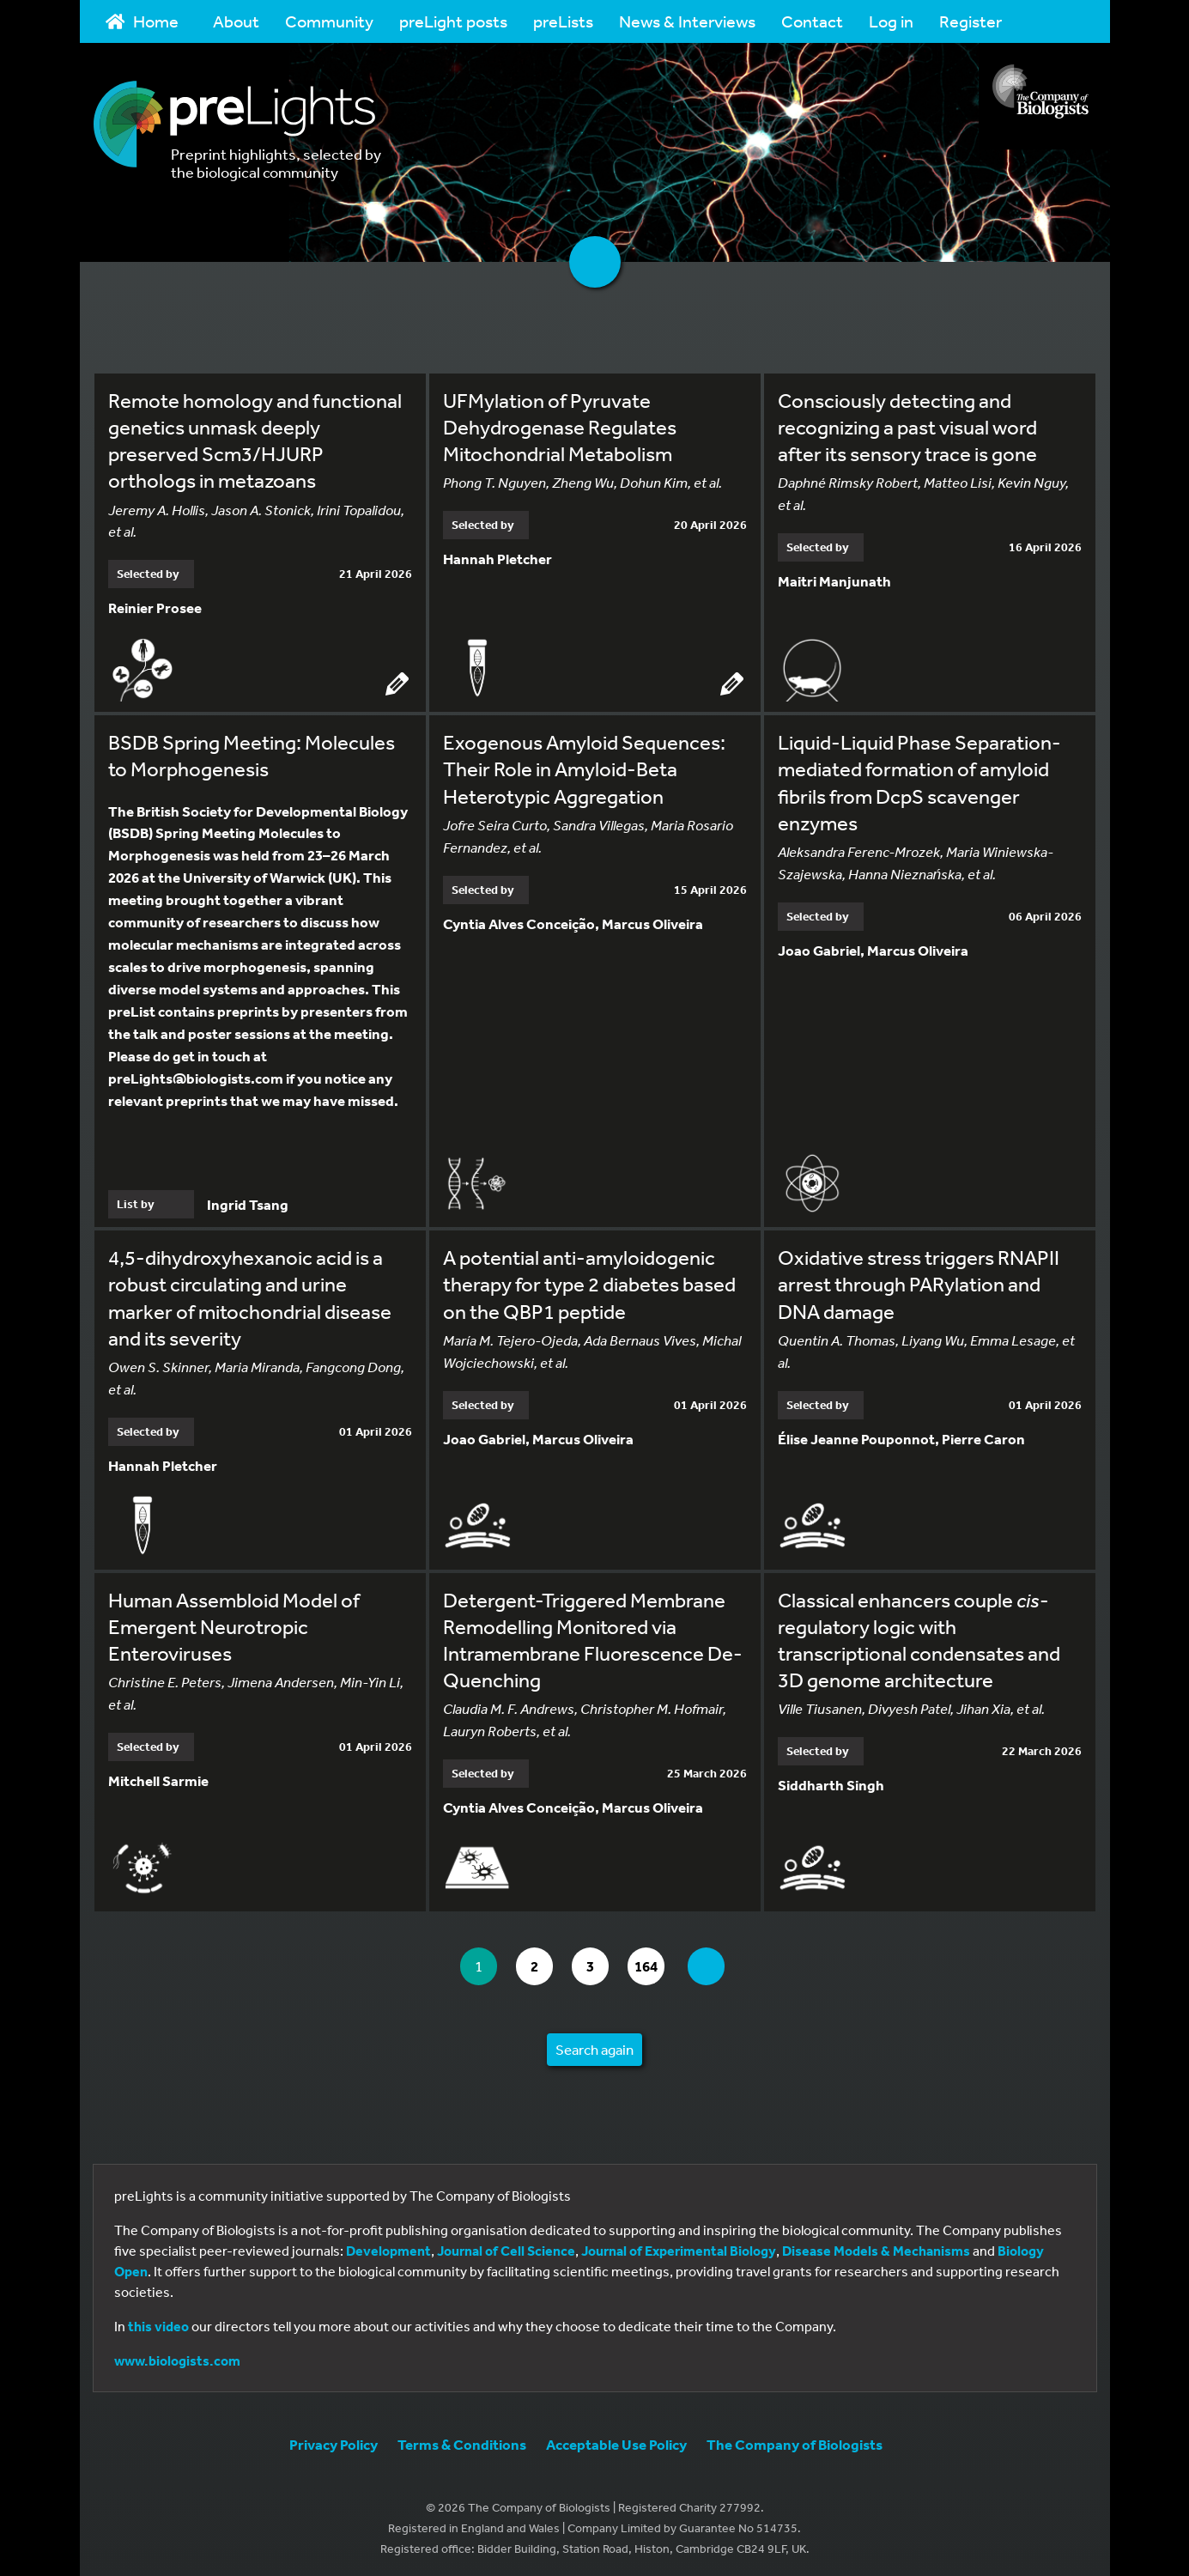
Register (970, 21)
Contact (812, 21)
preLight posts (453, 21)
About (236, 21)
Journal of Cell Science (506, 2247)
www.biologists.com (177, 2357)
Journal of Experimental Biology (678, 2247)
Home (142, 21)
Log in (891, 21)
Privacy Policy (333, 2441)
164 (654, 1962)
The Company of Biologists (795, 2441)
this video (158, 2322)
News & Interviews (687, 21)
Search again (594, 2046)
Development (388, 2247)
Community (329, 21)
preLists (563, 21)
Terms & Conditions (461, 2441)
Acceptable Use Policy (616, 2441)
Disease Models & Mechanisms (876, 2247)
